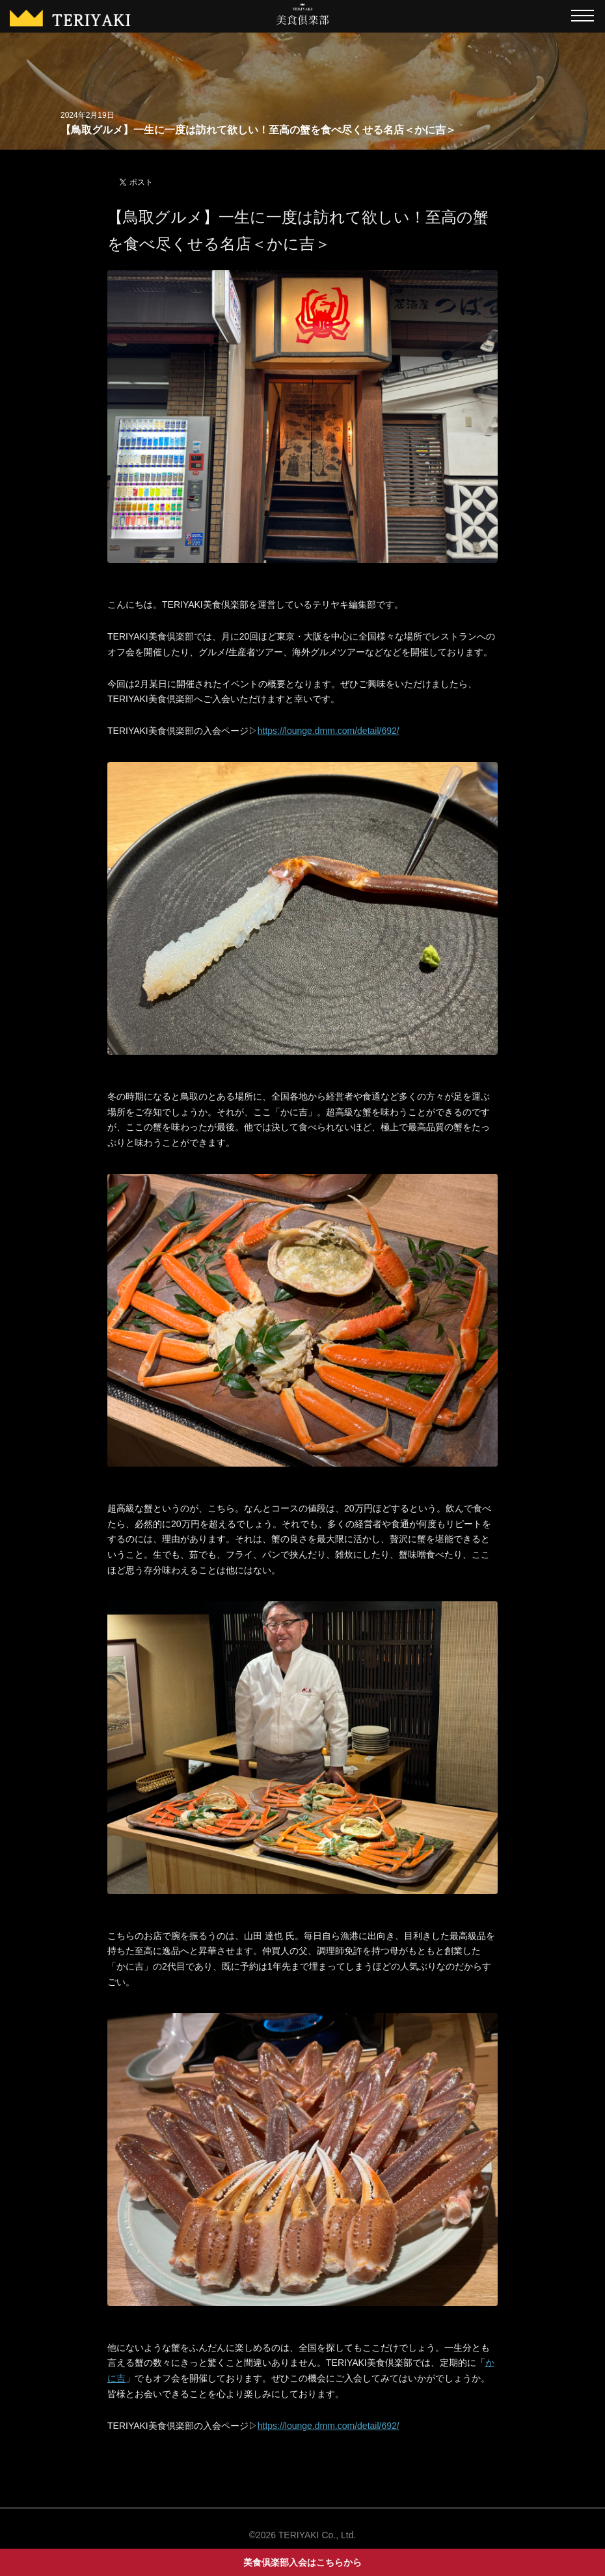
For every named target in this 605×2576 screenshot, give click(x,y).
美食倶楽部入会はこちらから (302, 2562)
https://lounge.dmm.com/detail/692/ (328, 730)
